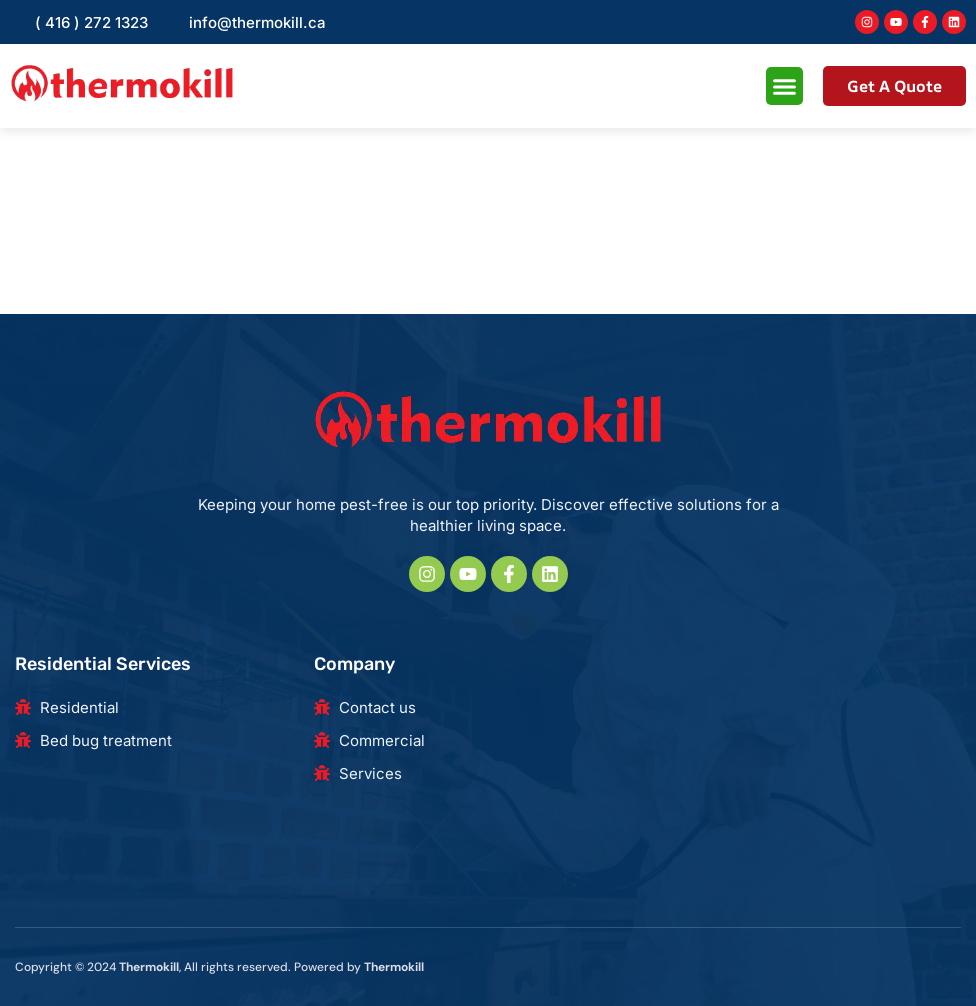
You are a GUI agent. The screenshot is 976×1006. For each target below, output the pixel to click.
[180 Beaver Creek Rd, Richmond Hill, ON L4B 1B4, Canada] (779, 759)
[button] (785, 86)
